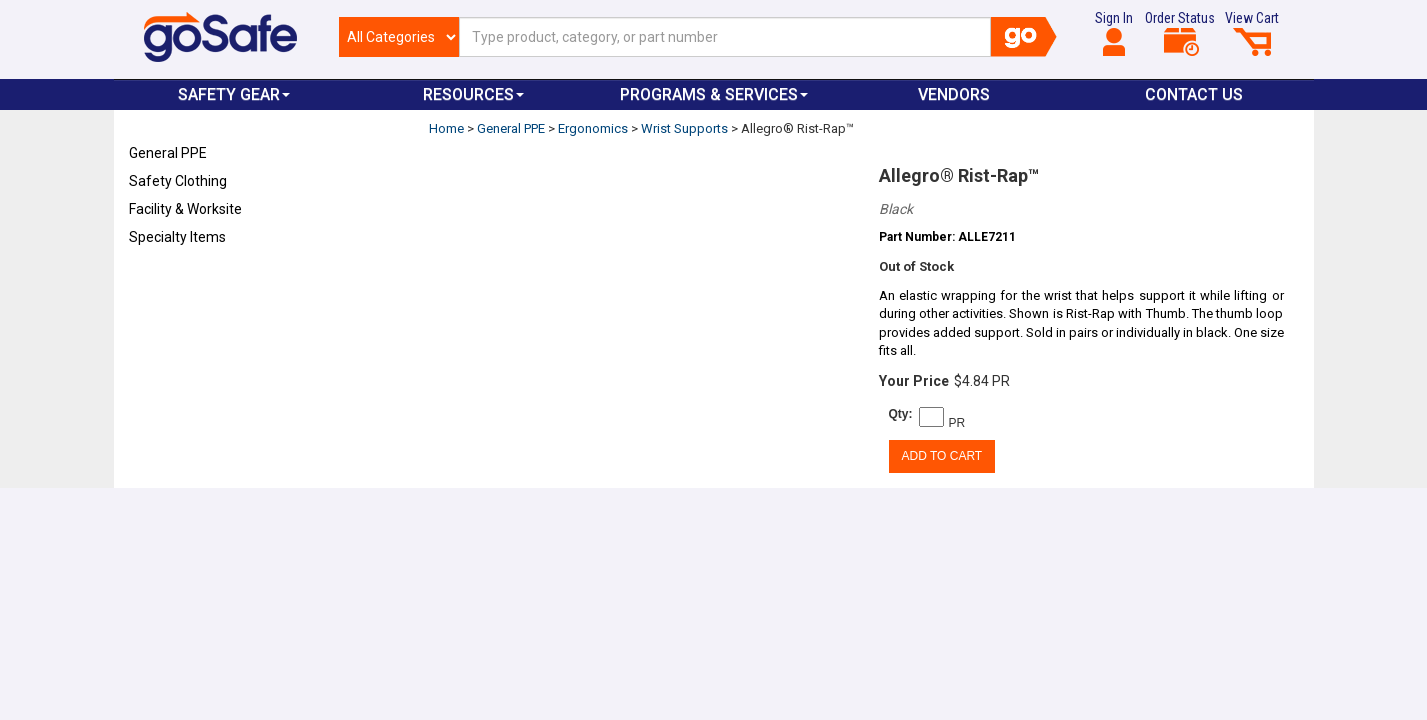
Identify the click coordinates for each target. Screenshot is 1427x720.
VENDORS (954, 94)
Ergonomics (593, 128)
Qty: (901, 414)
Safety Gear (234, 94)
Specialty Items (177, 237)
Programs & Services (714, 94)
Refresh (167, 284)
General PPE (168, 153)
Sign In (1114, 33)
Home (446, 128)
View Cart (1252, 33)
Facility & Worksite (185, 209)
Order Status (1180, 33)
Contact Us (1194, 94)
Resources (473, 94)
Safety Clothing (178, 181)
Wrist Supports (684, 128)
